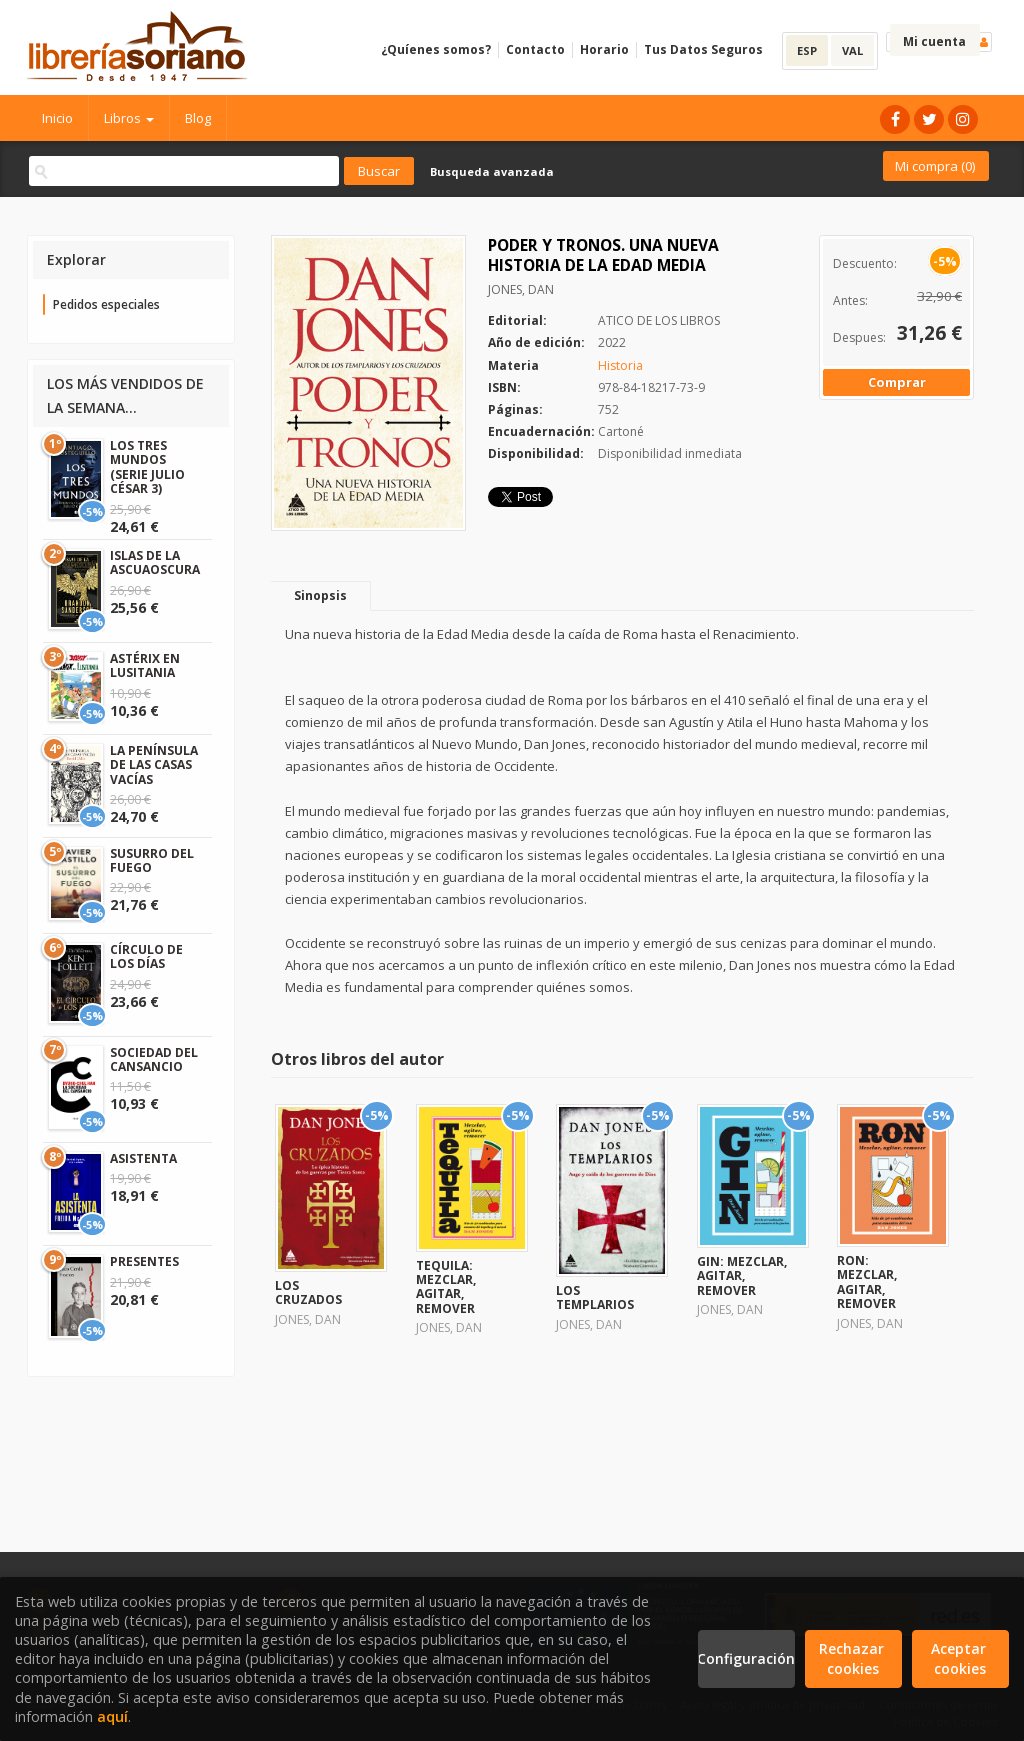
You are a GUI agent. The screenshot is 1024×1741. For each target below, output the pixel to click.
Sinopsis (320, 595)
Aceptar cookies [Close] (960, 1658)
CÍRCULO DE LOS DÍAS (146, 956)
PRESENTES (144, 1261)
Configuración (746, 1658)
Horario (604, 49)
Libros (129, 118)
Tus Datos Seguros (703, 49)
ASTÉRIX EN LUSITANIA (145, 665)
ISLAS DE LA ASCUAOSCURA (155, 562)
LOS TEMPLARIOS (595, 1297)
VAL (852, 50)
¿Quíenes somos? (436, 49)
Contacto (535, 49)
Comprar (897, 382)
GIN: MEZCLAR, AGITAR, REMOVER (742, 1276)
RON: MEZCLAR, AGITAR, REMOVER (867, 1282)
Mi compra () (935, 166)
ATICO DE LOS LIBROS (659, 320)
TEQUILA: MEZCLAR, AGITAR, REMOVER (446, 1287)
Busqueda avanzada (492, 171)
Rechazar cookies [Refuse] (853, 1658)
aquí (112, 1716)
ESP (807, 50)
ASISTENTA (143, 1158)
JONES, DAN (521, 289)
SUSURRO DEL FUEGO (152, 860)
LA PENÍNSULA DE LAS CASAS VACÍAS (154, 765)
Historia (620, 365)
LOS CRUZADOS (308, 1292)
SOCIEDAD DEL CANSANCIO (154, 1059)
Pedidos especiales (106, 304)
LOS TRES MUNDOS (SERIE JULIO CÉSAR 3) (147, 467)
